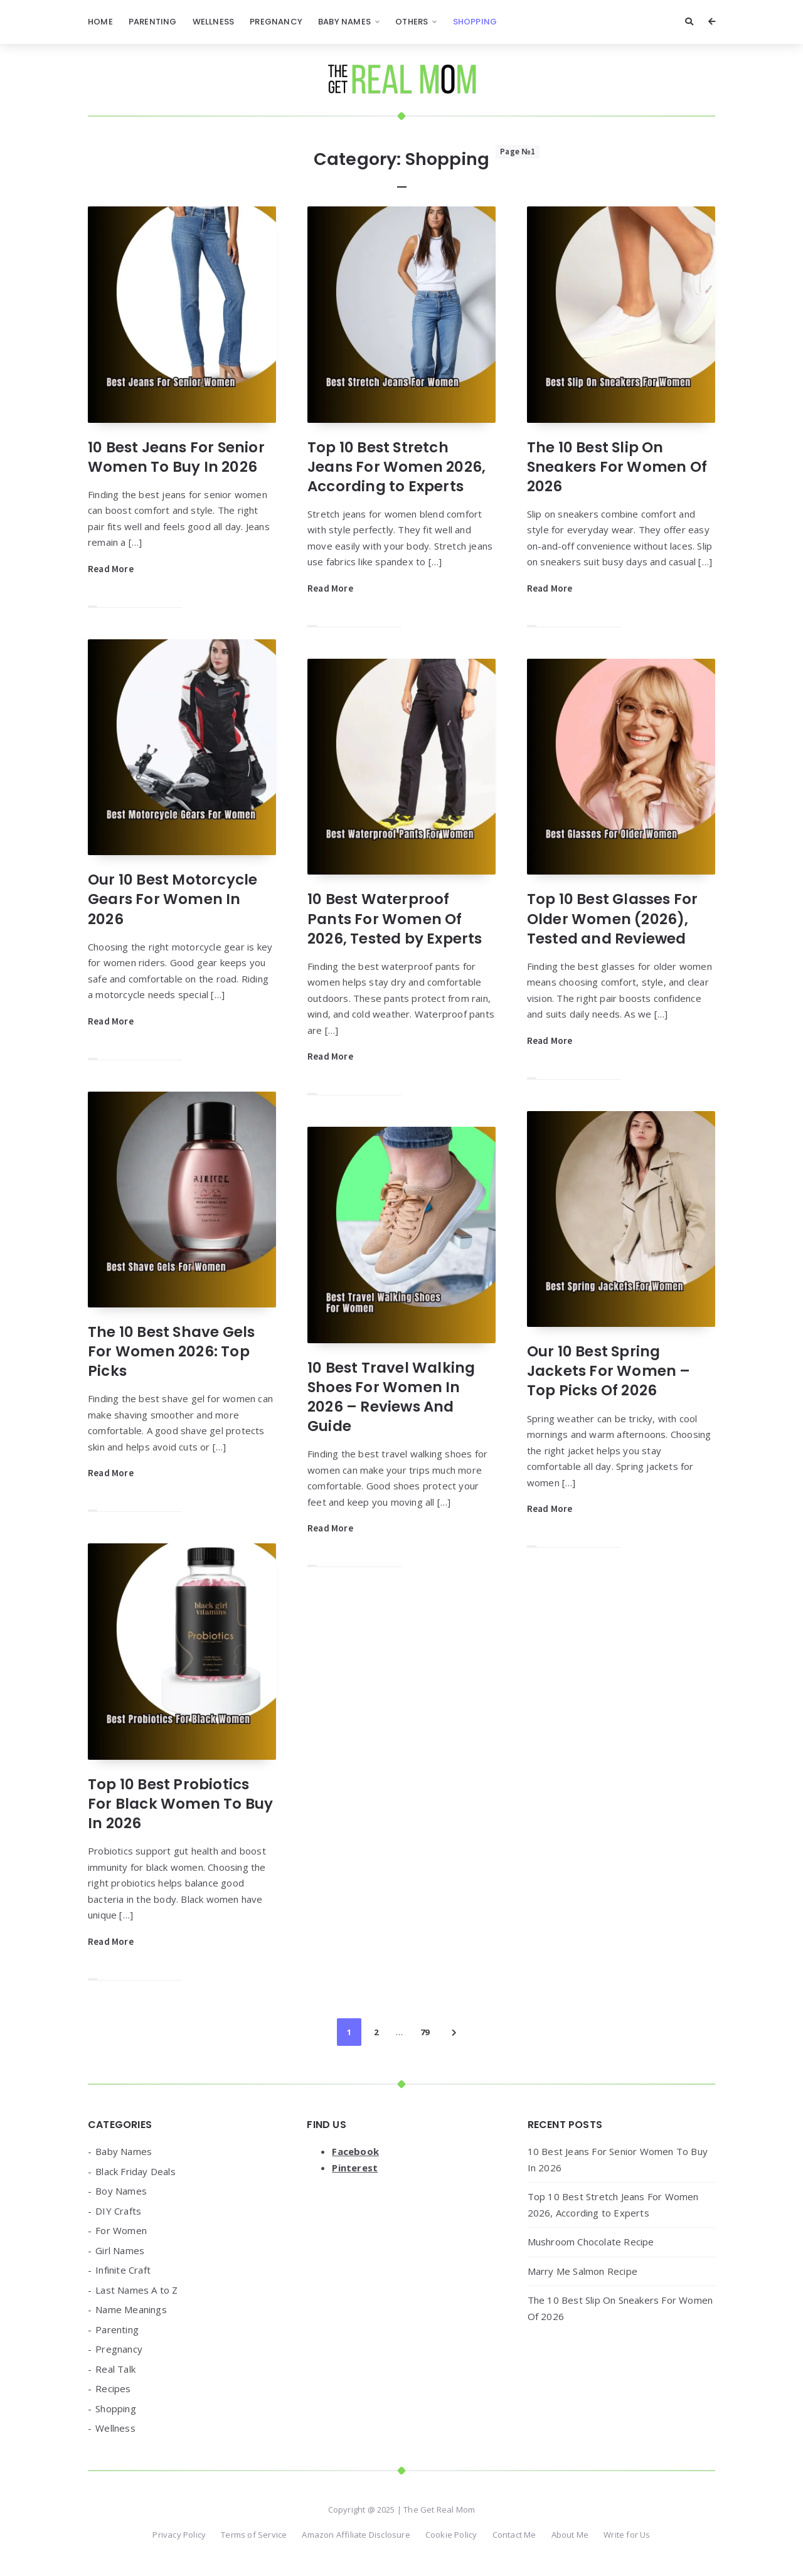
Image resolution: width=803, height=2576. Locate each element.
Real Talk (115, 2369)
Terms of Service (254, 2534)
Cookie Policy (451, 2534)
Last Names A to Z (136, 2290)
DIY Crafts (118, 2211)
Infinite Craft (123, 2270)
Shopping (475, 22)
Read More (111, 569)
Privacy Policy (179, 2534)
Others (411, 22)
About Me (570, 2534)
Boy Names (121, 2191)
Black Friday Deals (135, 2171)
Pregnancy (276, 22)
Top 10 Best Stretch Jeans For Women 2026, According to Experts (396, 466)
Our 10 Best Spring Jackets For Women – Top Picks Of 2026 (609, 1370)
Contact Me (514, 2534)
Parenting (153, 22)
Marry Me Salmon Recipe (582, 2271)
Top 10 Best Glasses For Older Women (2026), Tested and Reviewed (612, 918)
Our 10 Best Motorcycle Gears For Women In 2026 (172, 899)
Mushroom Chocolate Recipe (591, 2241)
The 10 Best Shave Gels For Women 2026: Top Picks (171, 1351)
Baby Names (344, 22)
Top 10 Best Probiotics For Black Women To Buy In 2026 (180, 1803)
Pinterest (355, 2167)
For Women (121, 2230)
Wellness (214, 22)
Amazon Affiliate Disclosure (356, 2534)
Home (100, 22)
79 (424, 2032)
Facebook (355, 2151)
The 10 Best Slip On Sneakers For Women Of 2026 (617, 466)
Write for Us (627, 2534)
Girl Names (119, 2250)
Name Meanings (131, 2309)
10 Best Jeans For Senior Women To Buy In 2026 (176, 457)
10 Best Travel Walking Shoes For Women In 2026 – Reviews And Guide (391, 1397)
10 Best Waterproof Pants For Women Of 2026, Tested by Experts (394, 918)
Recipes (112, 2388)
